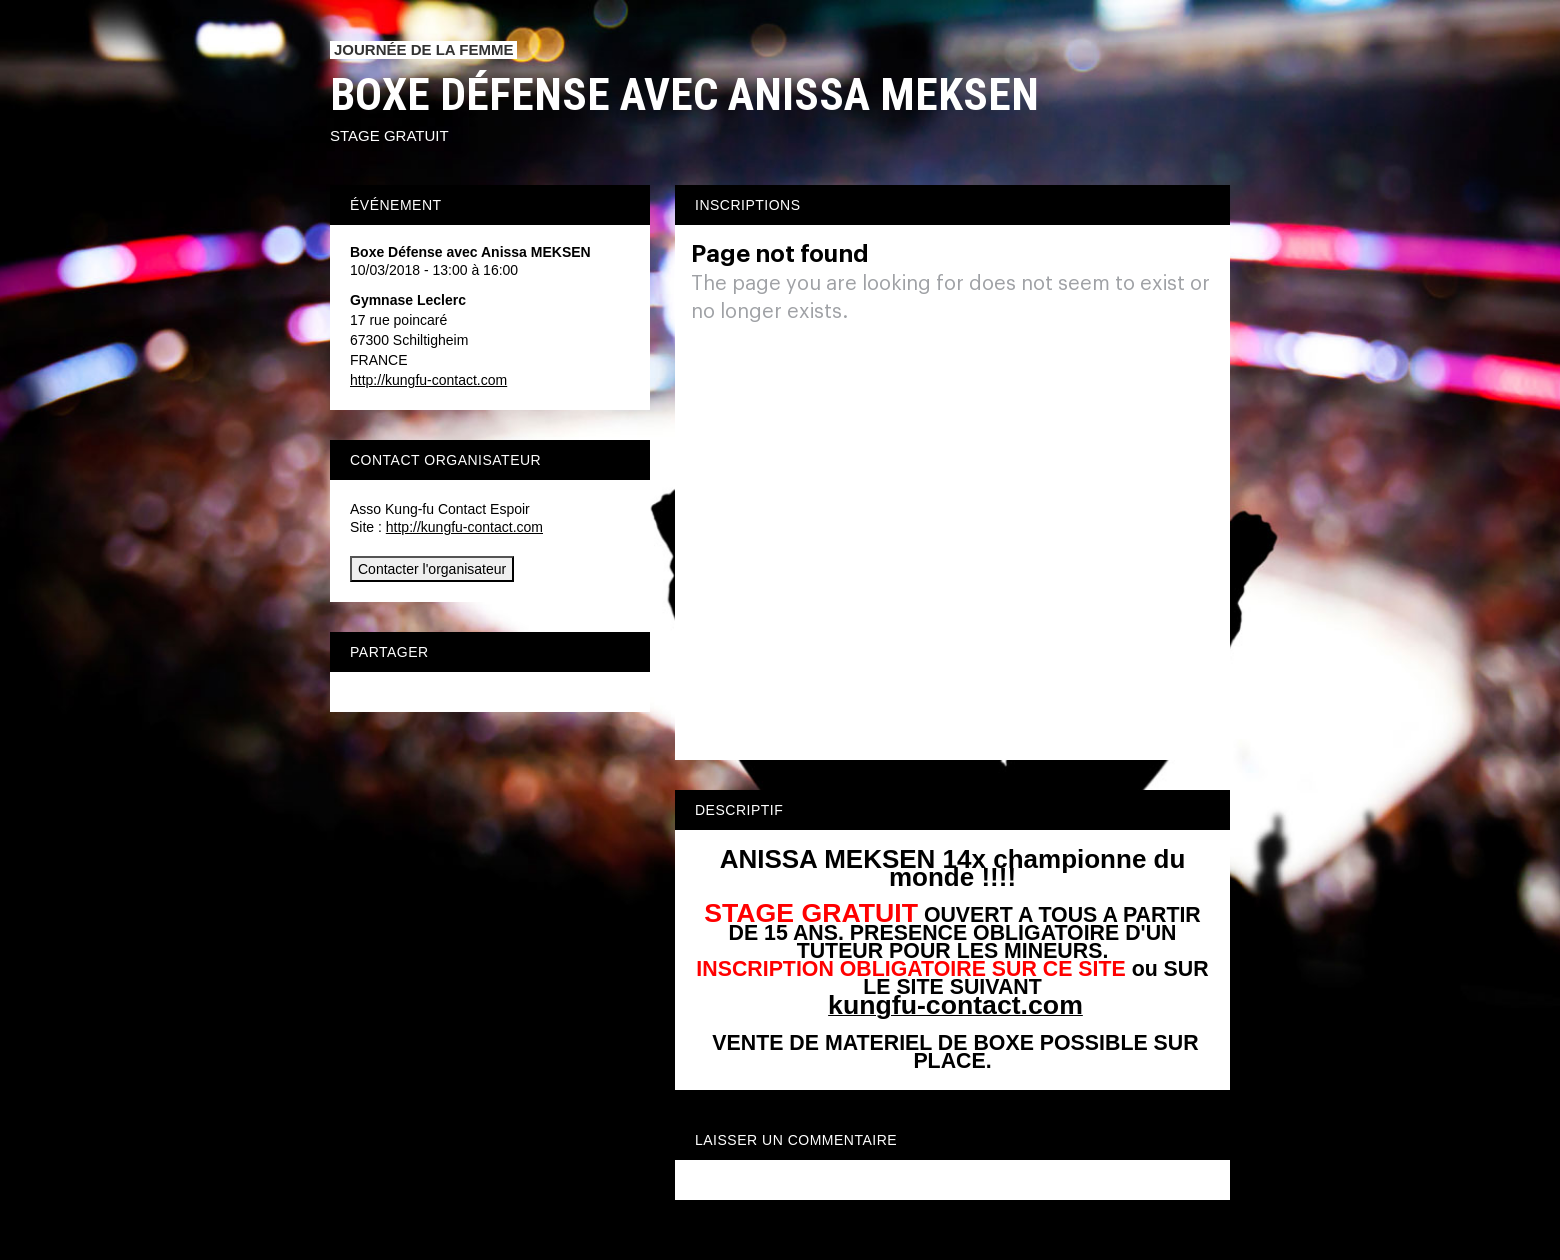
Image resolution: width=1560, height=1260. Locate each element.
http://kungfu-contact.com (428, 380)
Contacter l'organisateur (432, 569)
